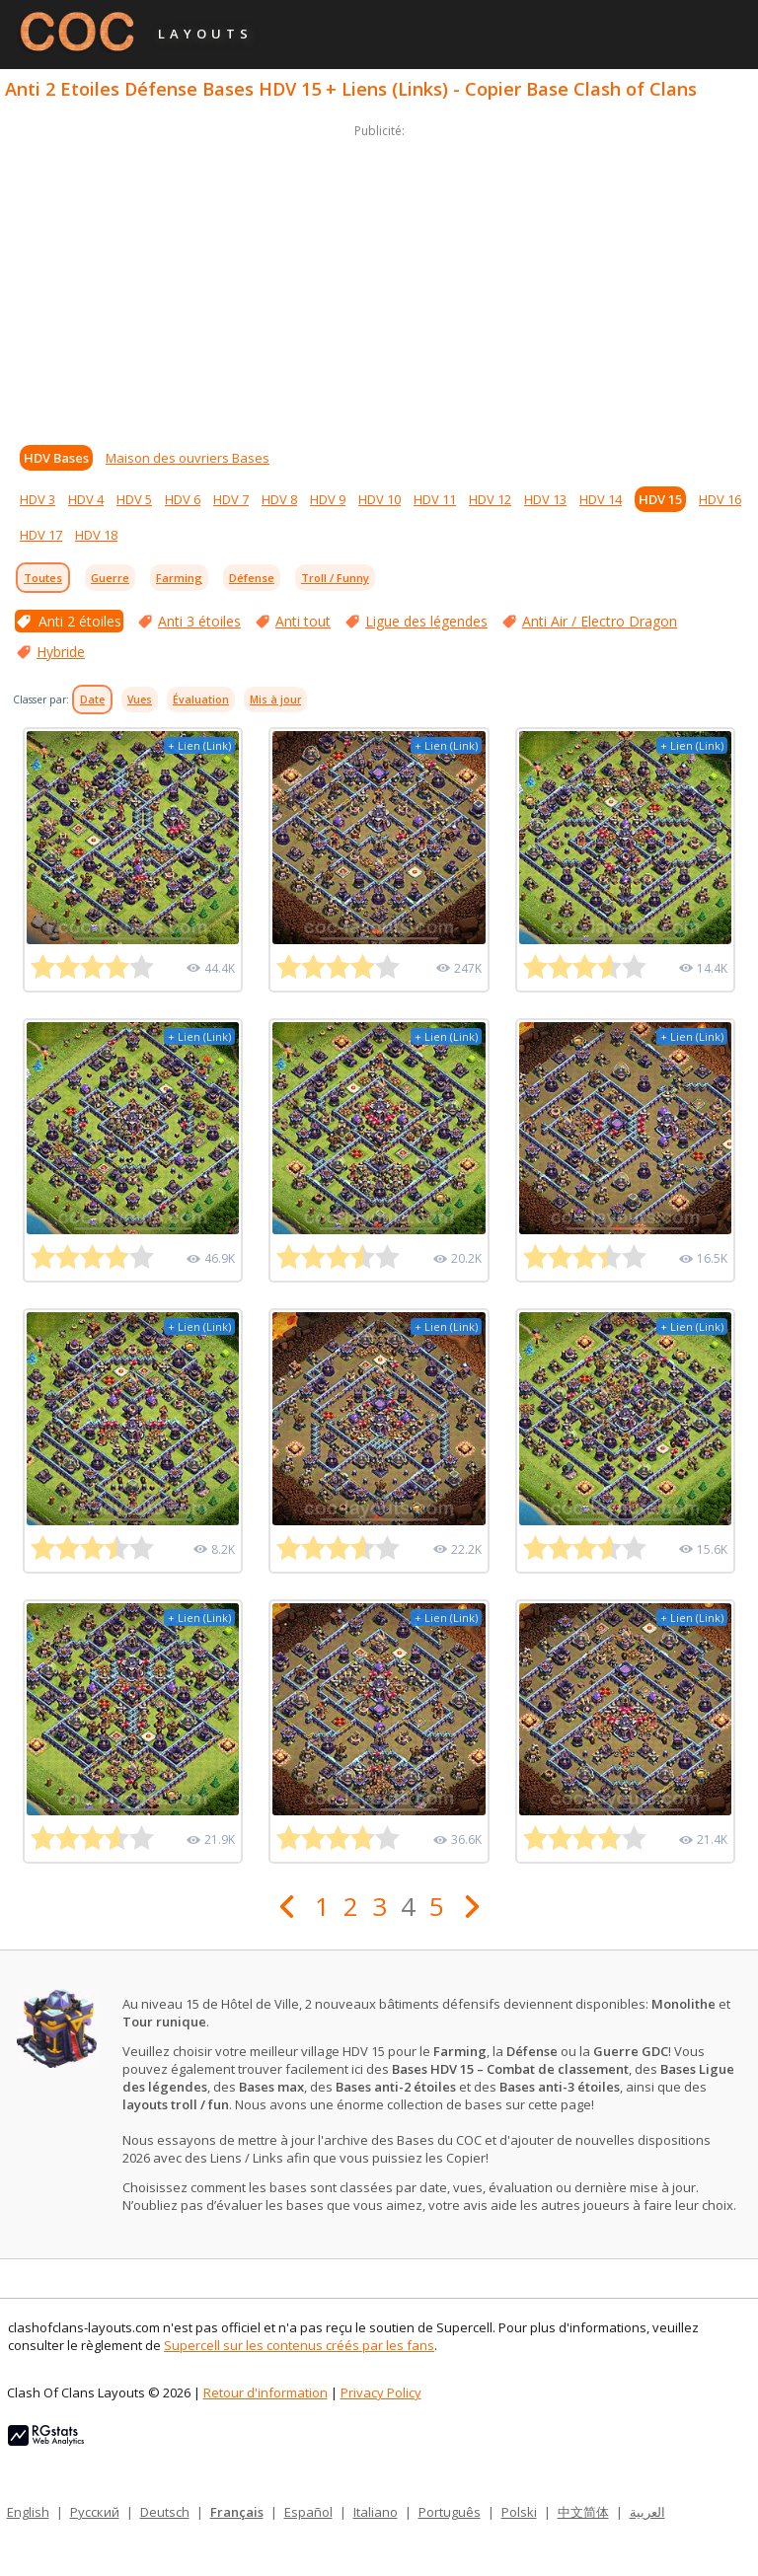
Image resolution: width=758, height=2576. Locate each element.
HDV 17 (41, 535)
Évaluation (201, 699)
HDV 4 (86, 499)
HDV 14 (600, 499)
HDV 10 (379, 499)
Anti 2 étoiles (79, 621)
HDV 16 (720, 499)
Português (449, 2512)
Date (92, 699)
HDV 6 (182, 499)
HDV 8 (279, 499)
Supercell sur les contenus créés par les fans (299, 2345)
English (28, 2512)
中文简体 (583, 2512)
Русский (94, 2512)
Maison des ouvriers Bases (187, 458)
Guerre (110, 577)
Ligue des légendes (426, 621)
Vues (139, 699)
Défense (251, 577)
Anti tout (303, 621)
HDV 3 (37, 499)
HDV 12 (490, 499)
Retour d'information (265, 2392)
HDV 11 (435, 499)
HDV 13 (545, 499)
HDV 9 (327, 499)
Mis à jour (275, 699)
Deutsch (165, 2512)
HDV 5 (134, 499)
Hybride (61, 651)
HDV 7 (231, 499)
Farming (179, 577)
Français (237, 2512)
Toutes (43, 577)
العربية (647, 2512)
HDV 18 (96, 535)
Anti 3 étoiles (199, 621)
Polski (519, 2512)
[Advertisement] (379, 280)
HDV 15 (660, 499)
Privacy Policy (381, 2392)
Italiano (375, 2512)
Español (308, 2512)
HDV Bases (56, 458)
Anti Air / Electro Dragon (599, 621)
